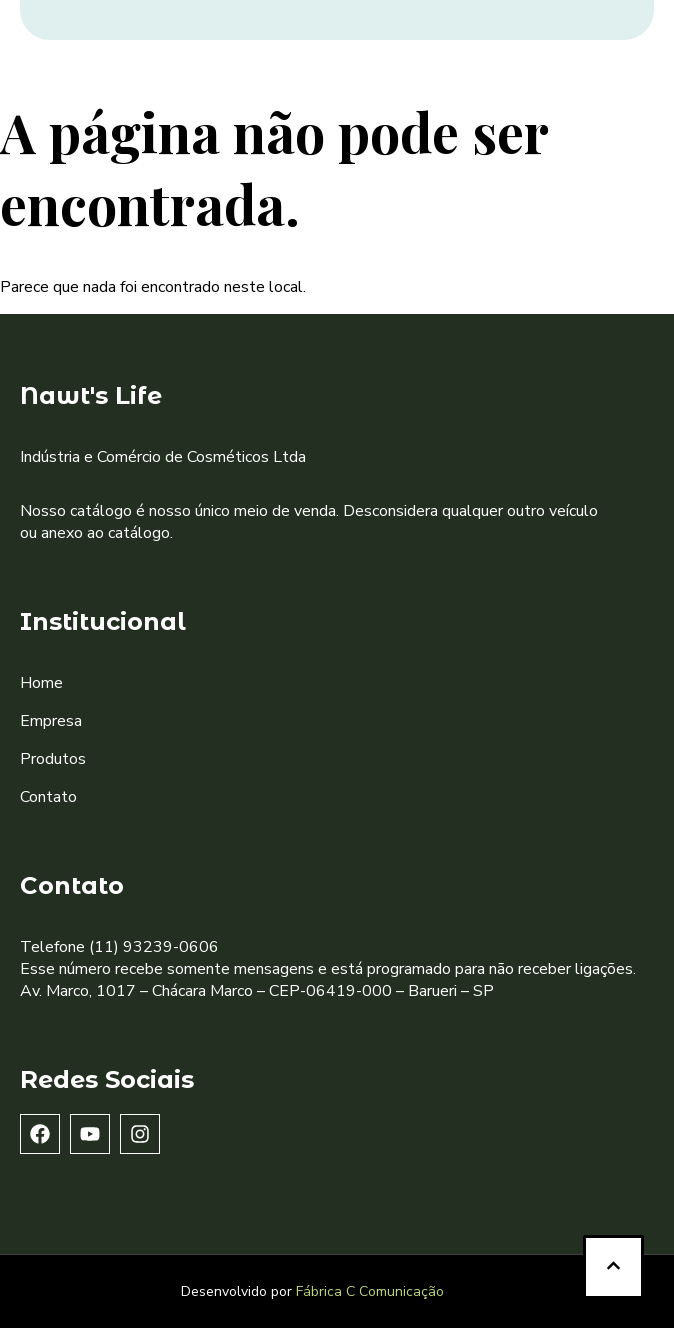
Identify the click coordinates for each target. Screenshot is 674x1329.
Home (41, 683)
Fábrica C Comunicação (370, 1291)
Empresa (51, 721)
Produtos (53, 759)
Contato (48, 797)
